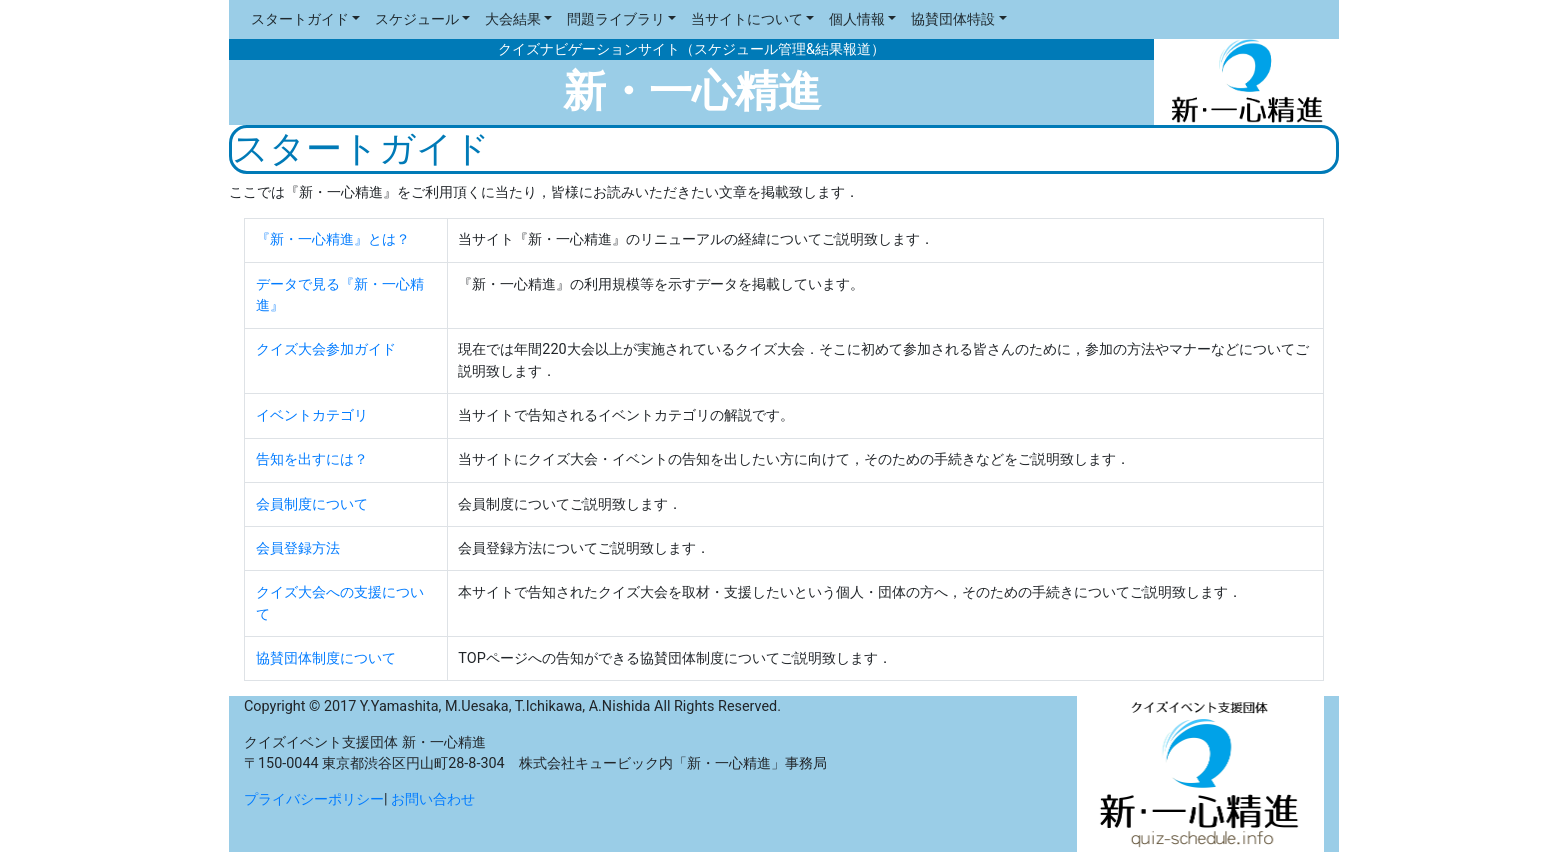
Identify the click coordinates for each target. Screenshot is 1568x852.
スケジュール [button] (417, 19)
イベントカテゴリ (312, 415)
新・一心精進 (692, 91)
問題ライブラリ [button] (616, 19)
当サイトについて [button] (747, 19)
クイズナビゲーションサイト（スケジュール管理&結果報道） (691, 49)
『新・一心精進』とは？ (333, 239)
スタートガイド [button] (300, 19)
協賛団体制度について (326, 658)
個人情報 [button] (857, 19)
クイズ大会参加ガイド (326, 349)
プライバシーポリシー (314, 799)
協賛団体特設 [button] (953, 19)
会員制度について (312, 504)
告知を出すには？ (312, 459)
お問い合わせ (433, 799)
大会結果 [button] (513, 19)
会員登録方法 (298, 548)
